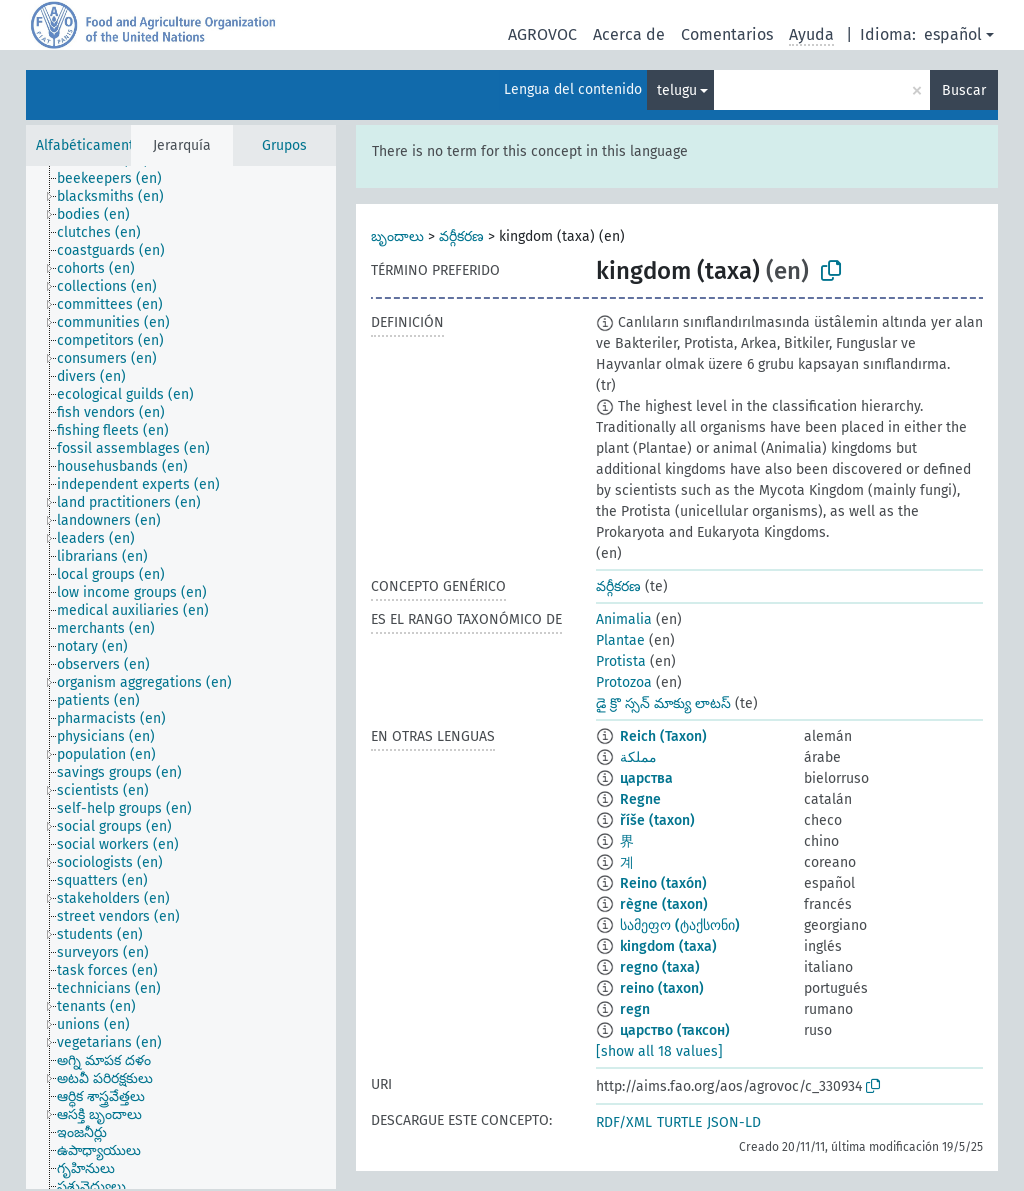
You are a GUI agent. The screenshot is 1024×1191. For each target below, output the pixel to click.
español (953, 34)
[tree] (181, 677)
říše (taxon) (657, 820)
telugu (677, 90)
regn (635, 1009)
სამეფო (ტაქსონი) (680, 925)
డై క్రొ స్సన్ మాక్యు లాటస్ (663, 703)
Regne (640, 799)
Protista (621, 661)
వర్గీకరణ (461, 236)
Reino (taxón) (663, 883)
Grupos (284, 145)
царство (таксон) (675, 1030)
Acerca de (629, 34)
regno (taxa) (660, 967)
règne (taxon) (664, 904)
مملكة (638, 757)
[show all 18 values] (659, 1051)
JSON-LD (734, 1122)
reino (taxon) (662, 988)
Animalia (624, 619)
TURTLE (679, 1122)
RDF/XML (624, 1122)
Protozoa (624, 682)
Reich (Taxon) (663, 736)
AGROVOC (542, 34)
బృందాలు (397, 236)
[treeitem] (118, 179)
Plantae (620, 640)
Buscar (964, 90)
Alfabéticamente (89, 145)
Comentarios (727, 34)
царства (646, 778)
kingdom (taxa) (668, 946)
